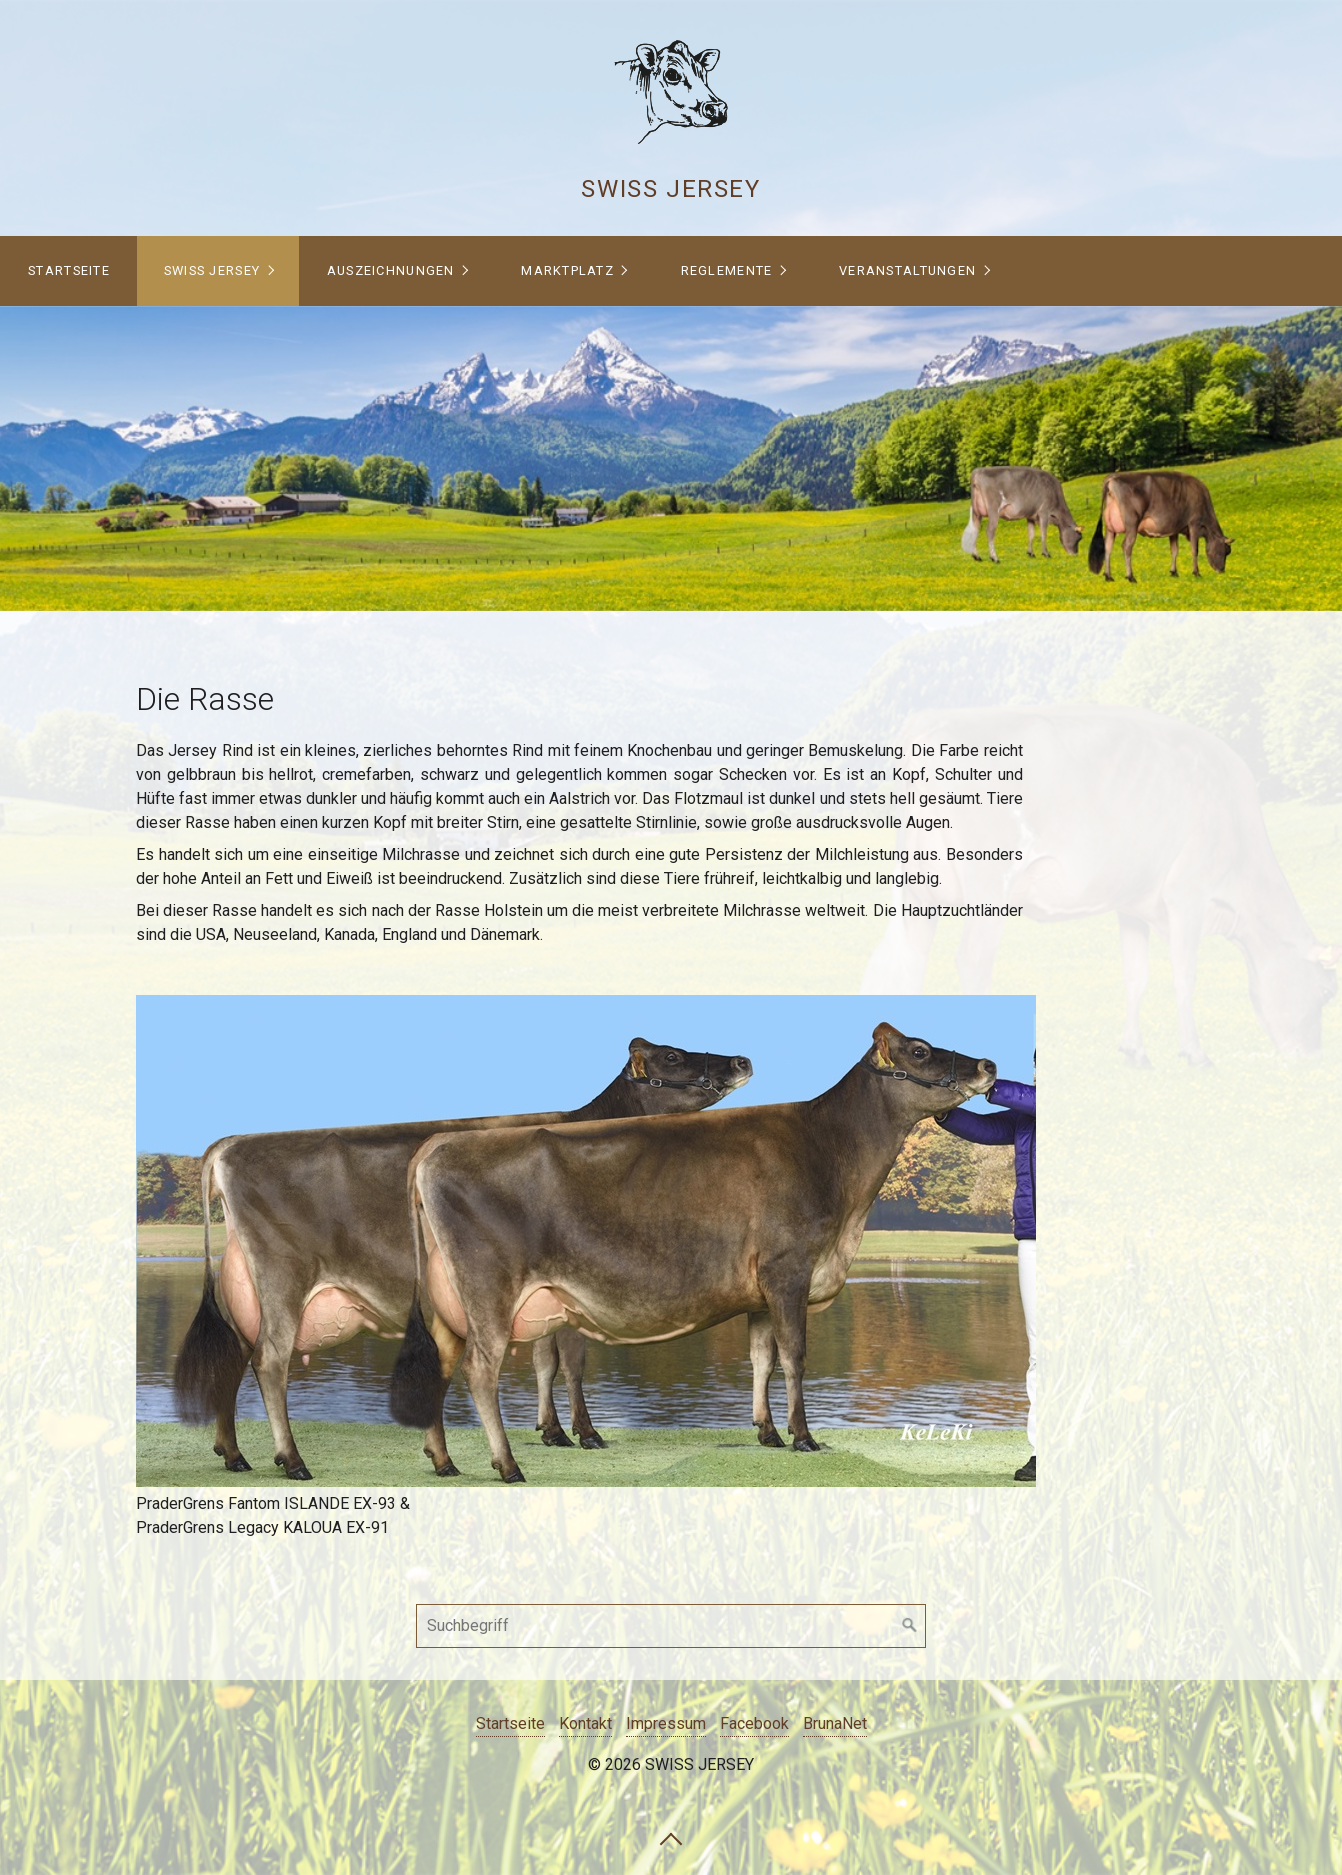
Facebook (754, 1723)
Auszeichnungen (391, 270)
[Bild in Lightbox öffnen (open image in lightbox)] (586, 1241)
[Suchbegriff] (671, 1626)
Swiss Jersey (670, 189)
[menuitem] (68, 271)
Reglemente (727, 270)
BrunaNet (835, 1723)
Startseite (69, 270)
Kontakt (585, 1723)
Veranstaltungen (907, 270)
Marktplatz (567, 270)
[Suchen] (910, 1626)
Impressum (666, 1723)
